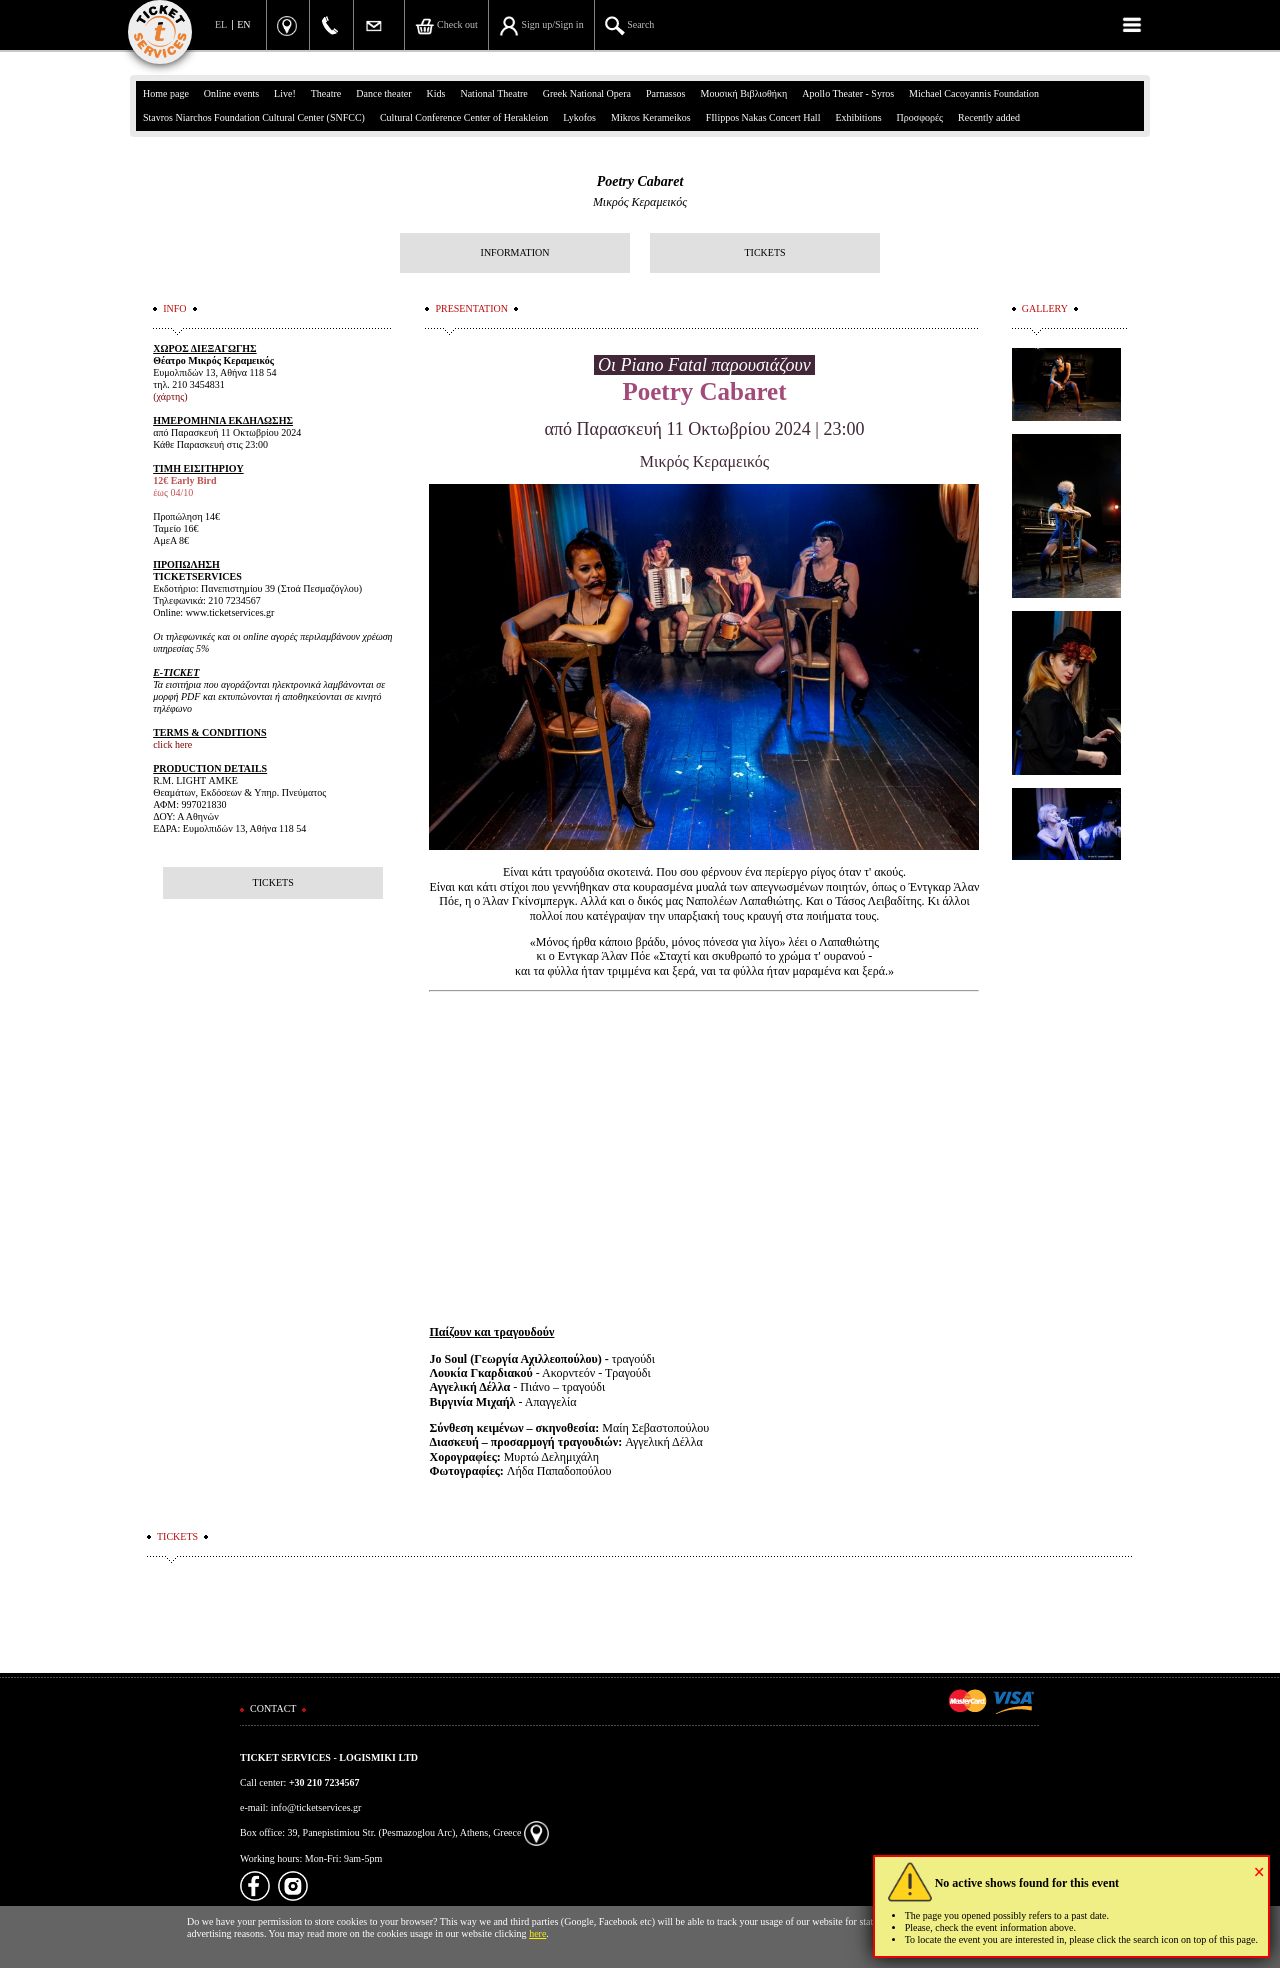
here (537, 1933)
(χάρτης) (170, 396)
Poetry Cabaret (640, 181)
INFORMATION (515, 252)
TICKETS (764, 252)
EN (243, 24)
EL (221, 24)
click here (172, 744)
